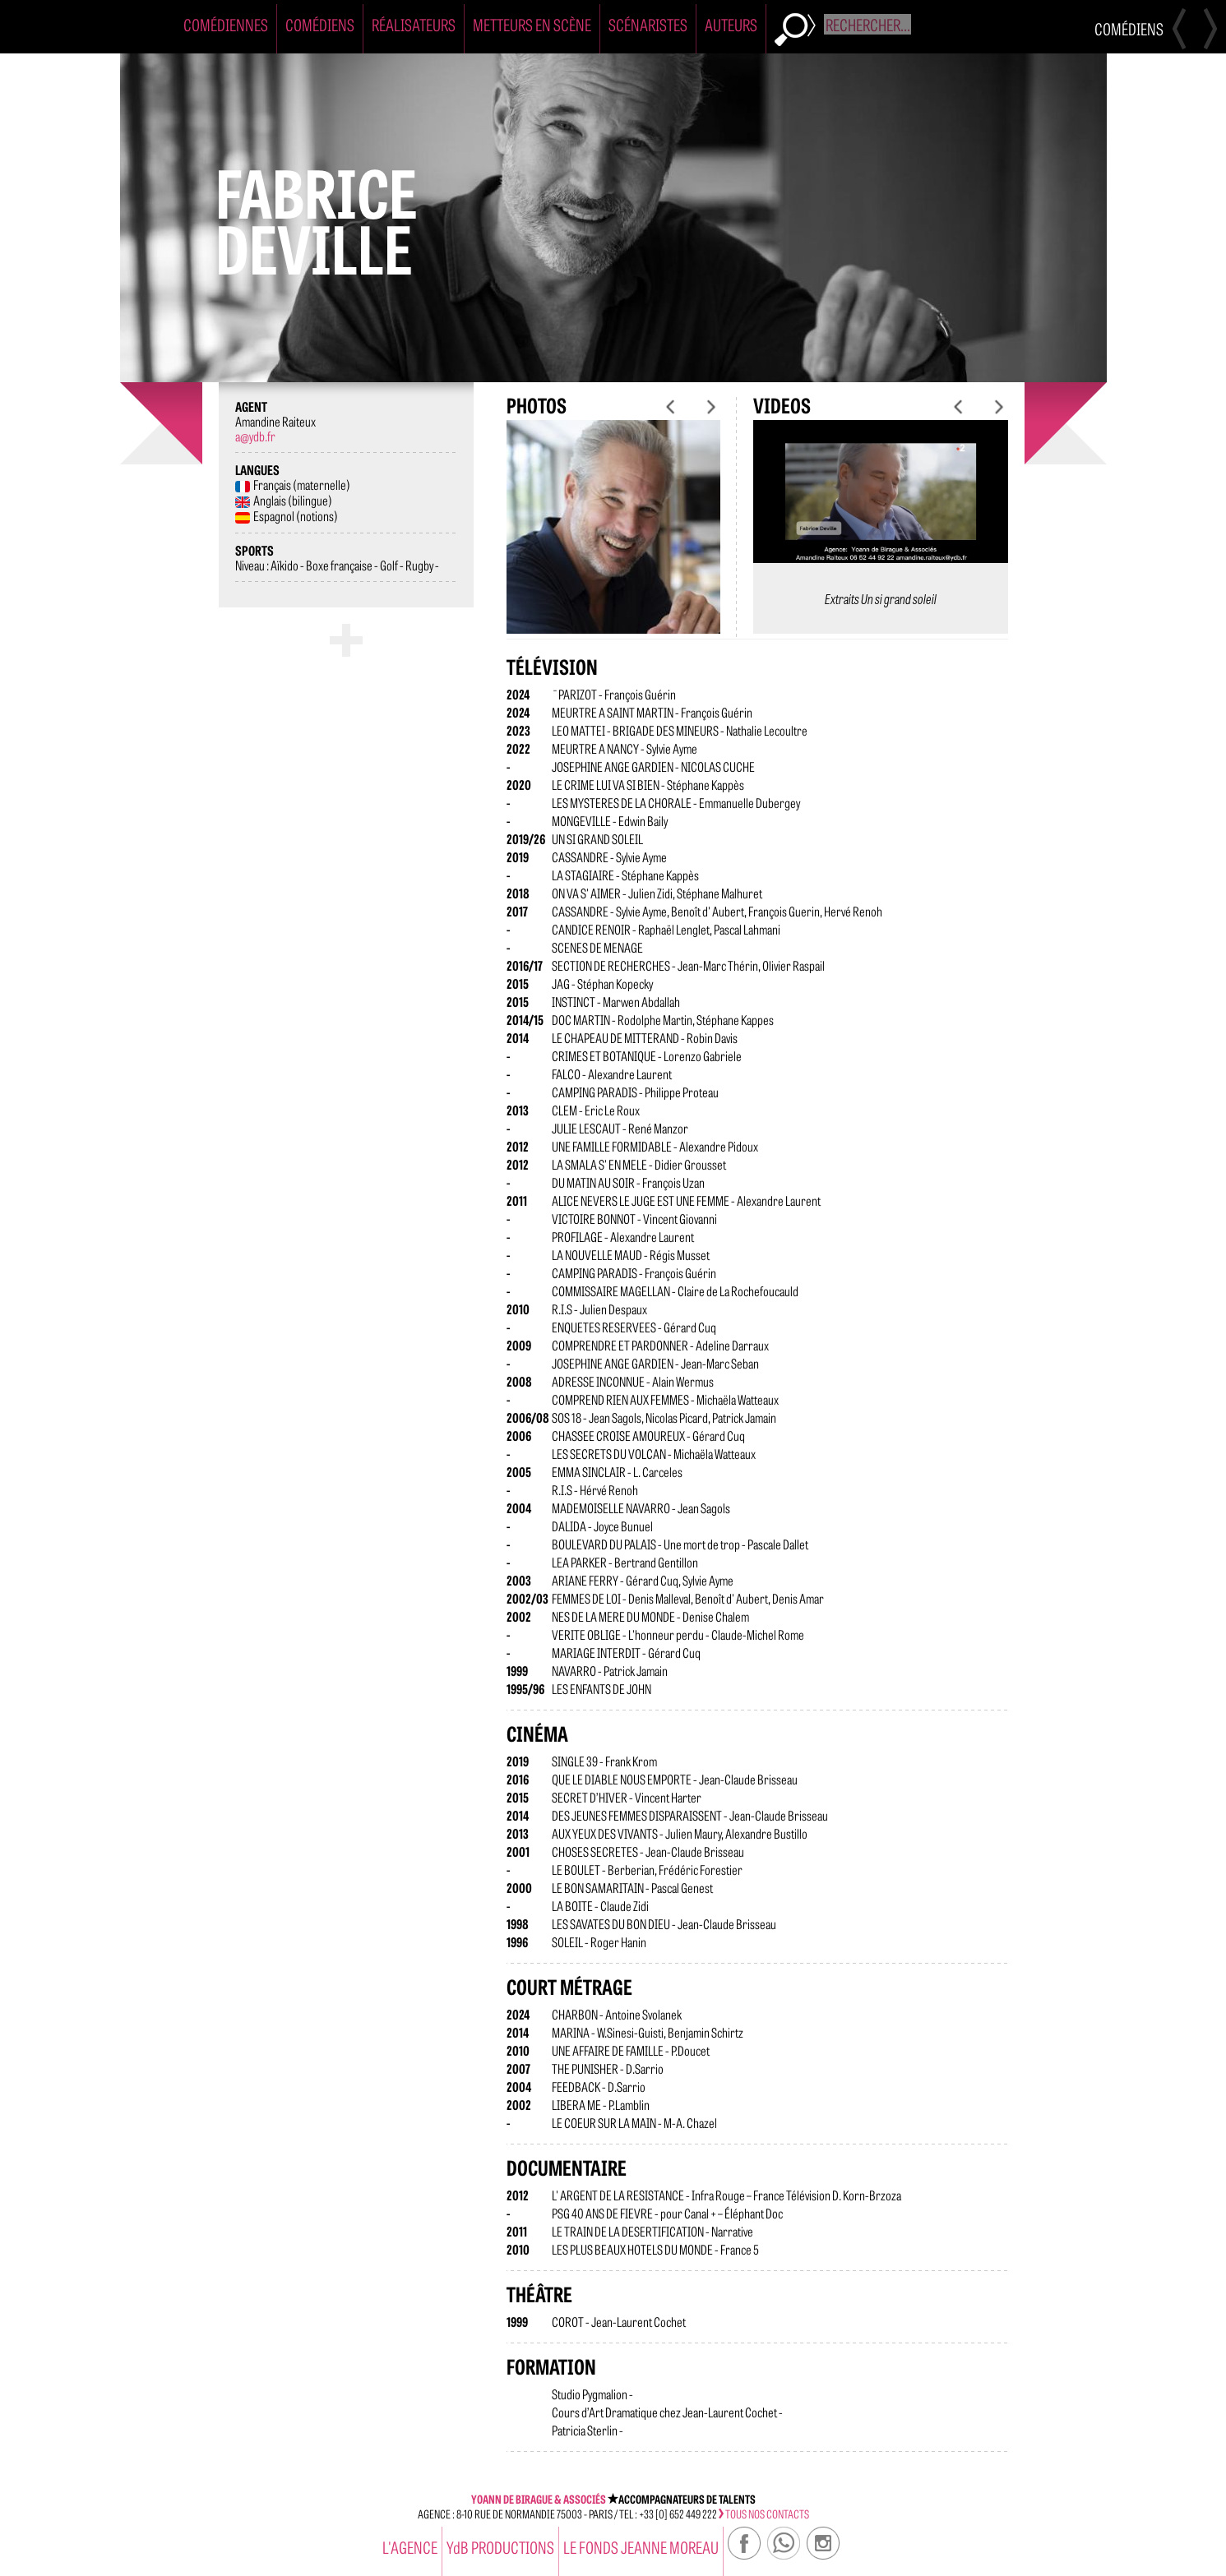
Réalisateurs (414, 24)
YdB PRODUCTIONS (500, 2547)
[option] (613, 540)
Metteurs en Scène (532, 24)
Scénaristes (647, 24)
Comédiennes (225, 24)
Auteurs (731, 24)
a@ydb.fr (255, 435)
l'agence (409, 2547)
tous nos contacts (764, 2513)
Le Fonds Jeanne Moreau (641, 2547)
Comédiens (319, 24)
